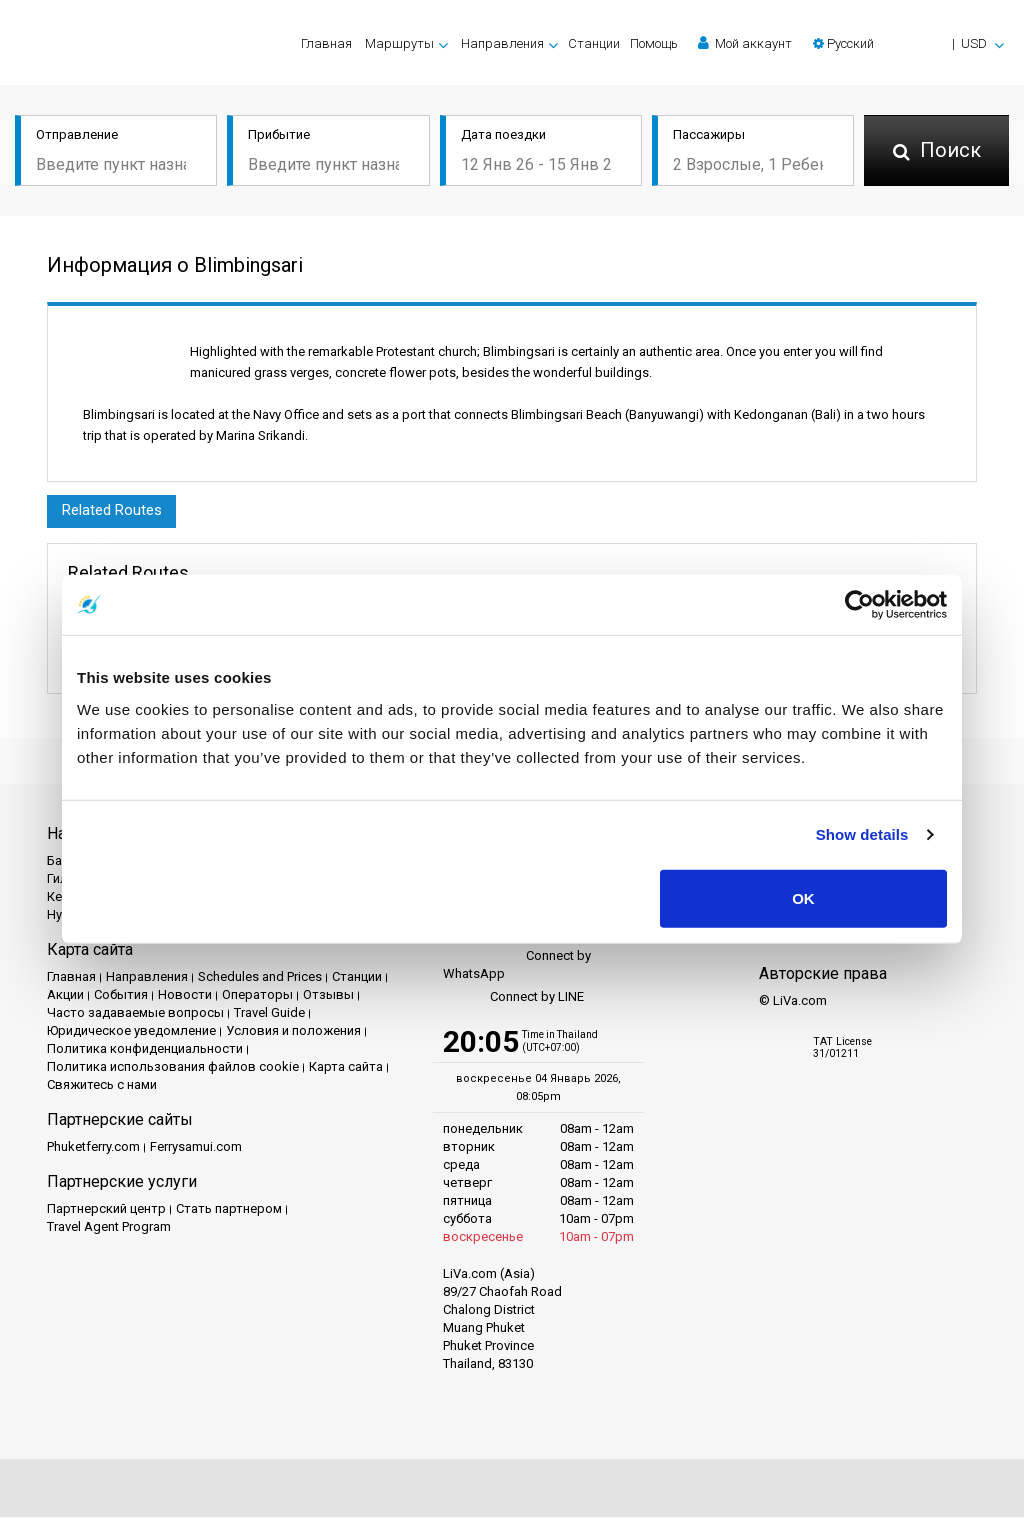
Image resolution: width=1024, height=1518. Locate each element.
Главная (326, 43)
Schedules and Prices (260, 977)
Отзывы (328, 995)
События (121, 995)
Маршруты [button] (399, 43)
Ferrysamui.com (196, 1147)
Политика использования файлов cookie (173, 1067)
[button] (908, 43)
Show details (862, 834)
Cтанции (594, 43)
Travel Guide (269, 1013)
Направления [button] (502, 43)
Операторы (257, 995)
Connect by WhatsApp (517, 964)
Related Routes (112, 512)
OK (803, 897)
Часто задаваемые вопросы (135, 1013)
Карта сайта (346, 1067)
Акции (65, 995)
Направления (147, 977)
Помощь (654, 43)
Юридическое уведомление (131, 1031)
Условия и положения (293, 1031)
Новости (185, 995)
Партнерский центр (106, 1209)
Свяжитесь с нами (102, 1085)
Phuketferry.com (93, 1147)
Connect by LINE (513, 997)
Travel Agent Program (109, 1227)
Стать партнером (229, 1209)
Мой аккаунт (745, 43)
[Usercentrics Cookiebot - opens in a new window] (859, 605)
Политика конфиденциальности (145, 1049)
